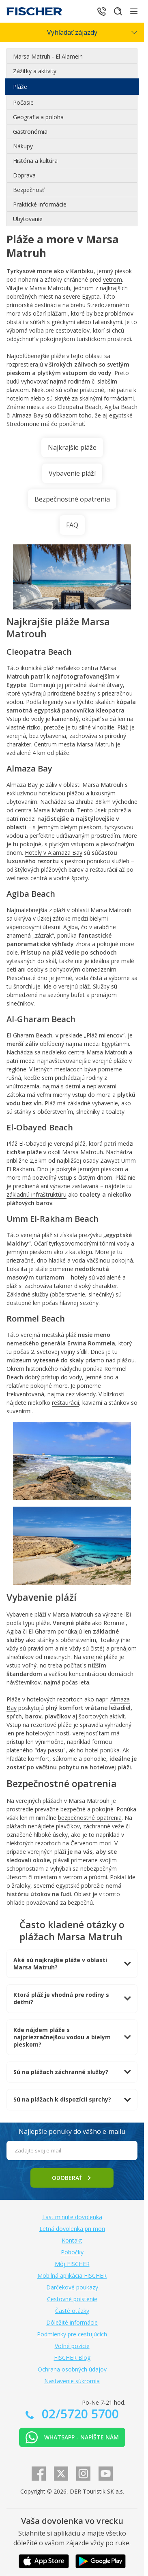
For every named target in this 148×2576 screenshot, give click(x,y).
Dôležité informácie (72, 2322)
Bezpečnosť (28, 190)
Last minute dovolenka (72, 2217)
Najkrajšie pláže (72, 447)
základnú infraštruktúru (36, 1194)
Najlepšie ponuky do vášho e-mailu (72, 2131)
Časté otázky (72, 2311)
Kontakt (72, 2240)
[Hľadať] (118, 11)
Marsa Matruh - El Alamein (48, 56)
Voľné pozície (72, 2346)
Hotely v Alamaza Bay (53, 852)
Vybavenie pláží (72, 473)
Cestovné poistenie (72, 2299)
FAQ (72, 525)
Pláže (20, 87)
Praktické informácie (39, 204)
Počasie (23, 102)
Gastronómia (30, 131)
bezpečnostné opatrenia (90, 1817)
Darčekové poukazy (72, 2287)
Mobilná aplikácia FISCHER (72, 2275)
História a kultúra (35, 160)
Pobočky (72, 2252)
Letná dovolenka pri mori (72, 2228)
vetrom (112, 279)
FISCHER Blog (72, 2357)
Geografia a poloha (38, 117)
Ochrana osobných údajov (72, 2369)
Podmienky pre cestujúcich (72, 2334)
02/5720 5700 (79, 2413)
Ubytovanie (28, 219)
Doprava (24, 175)
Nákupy (23, 146)
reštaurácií (65, 1402)
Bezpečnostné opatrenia (72, 499)
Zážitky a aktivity (34, 71)
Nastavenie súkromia (72, 2381)
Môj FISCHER (72, 2264)
